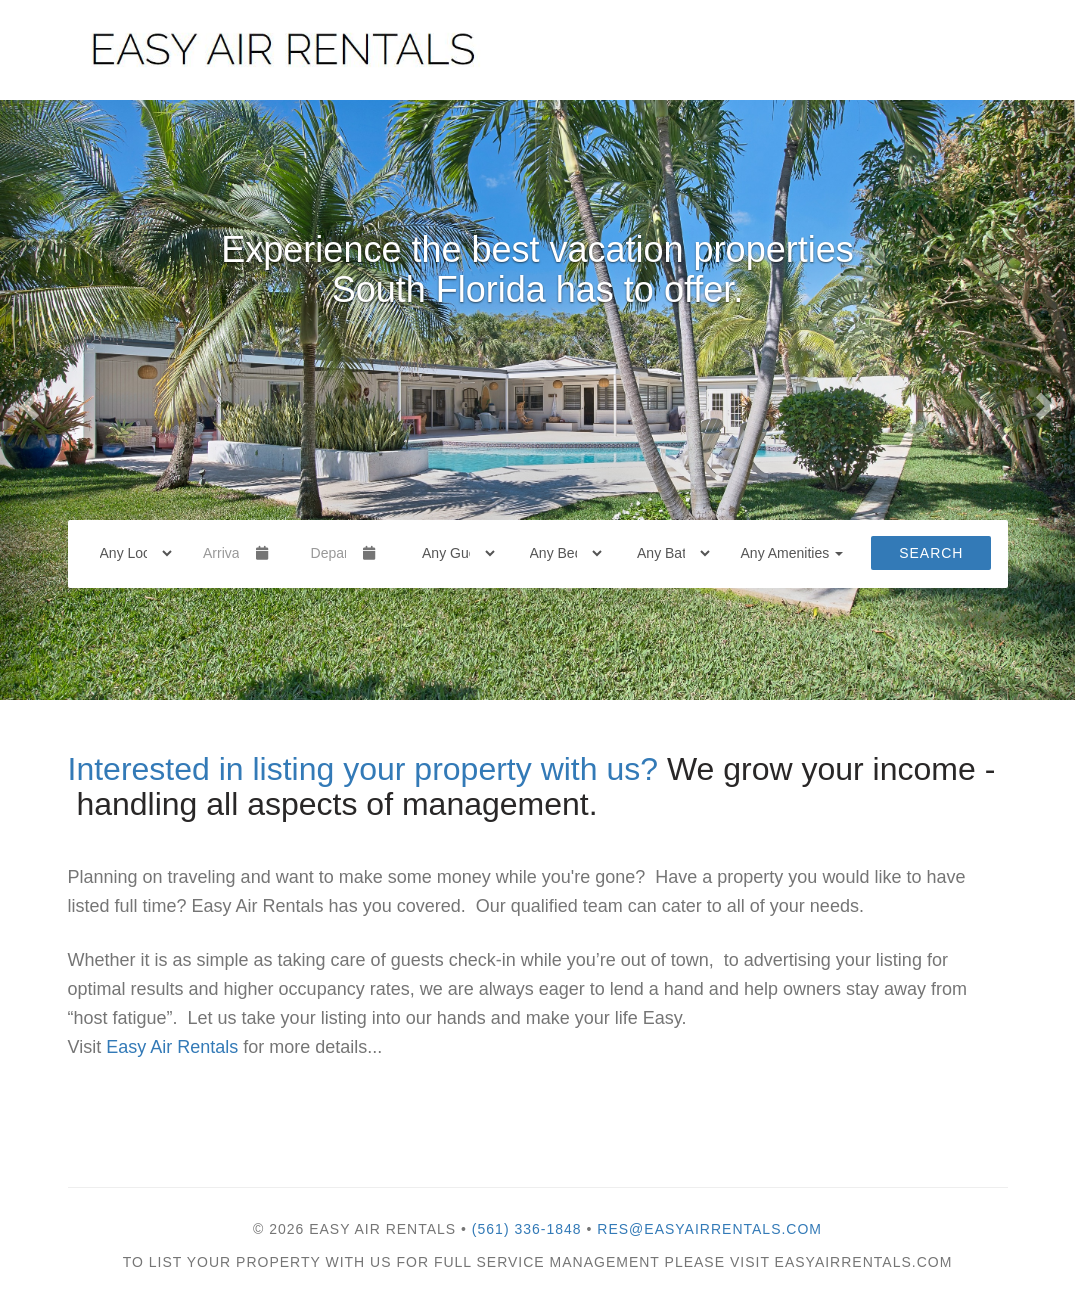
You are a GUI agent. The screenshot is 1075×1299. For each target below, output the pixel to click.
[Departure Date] (329, 553)
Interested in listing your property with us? (363, 769)
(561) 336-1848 (527, 1229)
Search (931, 553)
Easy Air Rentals (169, 1047)
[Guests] (452, 553)
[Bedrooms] (560, 553)
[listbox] (537, 400)
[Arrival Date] (221, 553)
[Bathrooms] (667, 553)
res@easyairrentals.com (709, 1229)
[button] (27, 400)
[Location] (130, 553)
